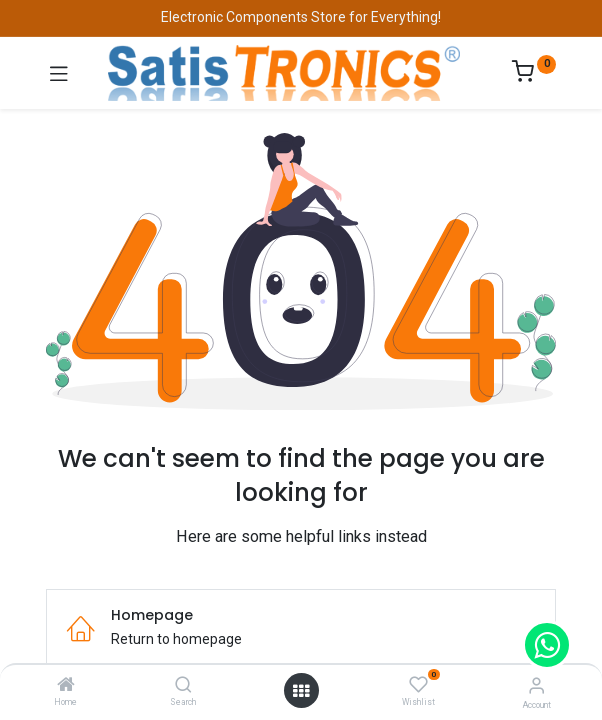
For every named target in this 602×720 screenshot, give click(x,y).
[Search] (183, 686)
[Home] (66, 686)
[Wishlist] (418, 685)
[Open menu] (301, 691)
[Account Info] (536, 685)
